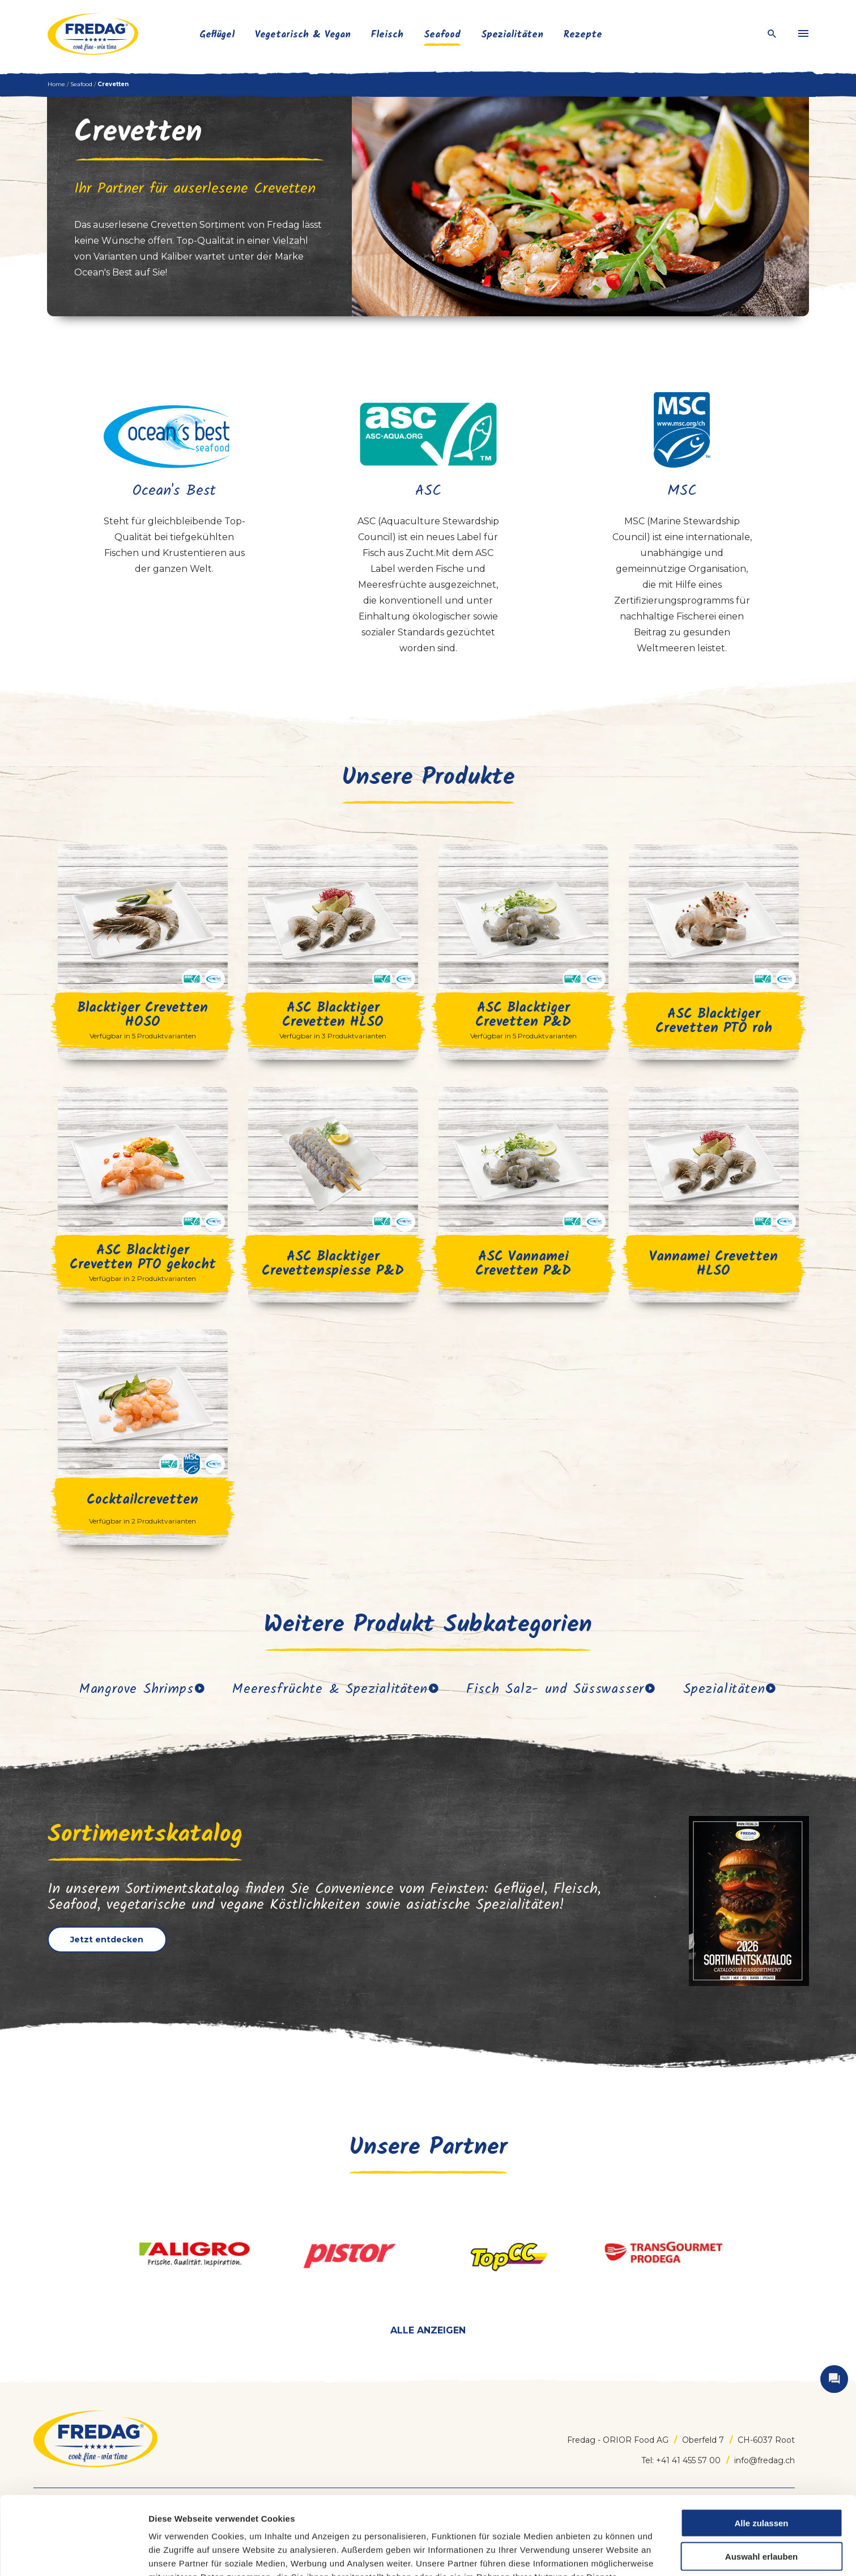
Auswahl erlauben (761, 2483)
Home (56, 84)
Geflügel (217, 35)
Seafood (442, 35)
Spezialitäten (512, 35)
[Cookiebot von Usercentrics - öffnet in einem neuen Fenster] (73, 2553)
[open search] (772, 34)
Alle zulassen (761, 2449)
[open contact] (834, 2379)
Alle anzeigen (428, 2330)
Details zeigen (598, 2553)
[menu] (803, 34)
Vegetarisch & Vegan (303, 35)
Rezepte (583, 35)
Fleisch (387, 35)
